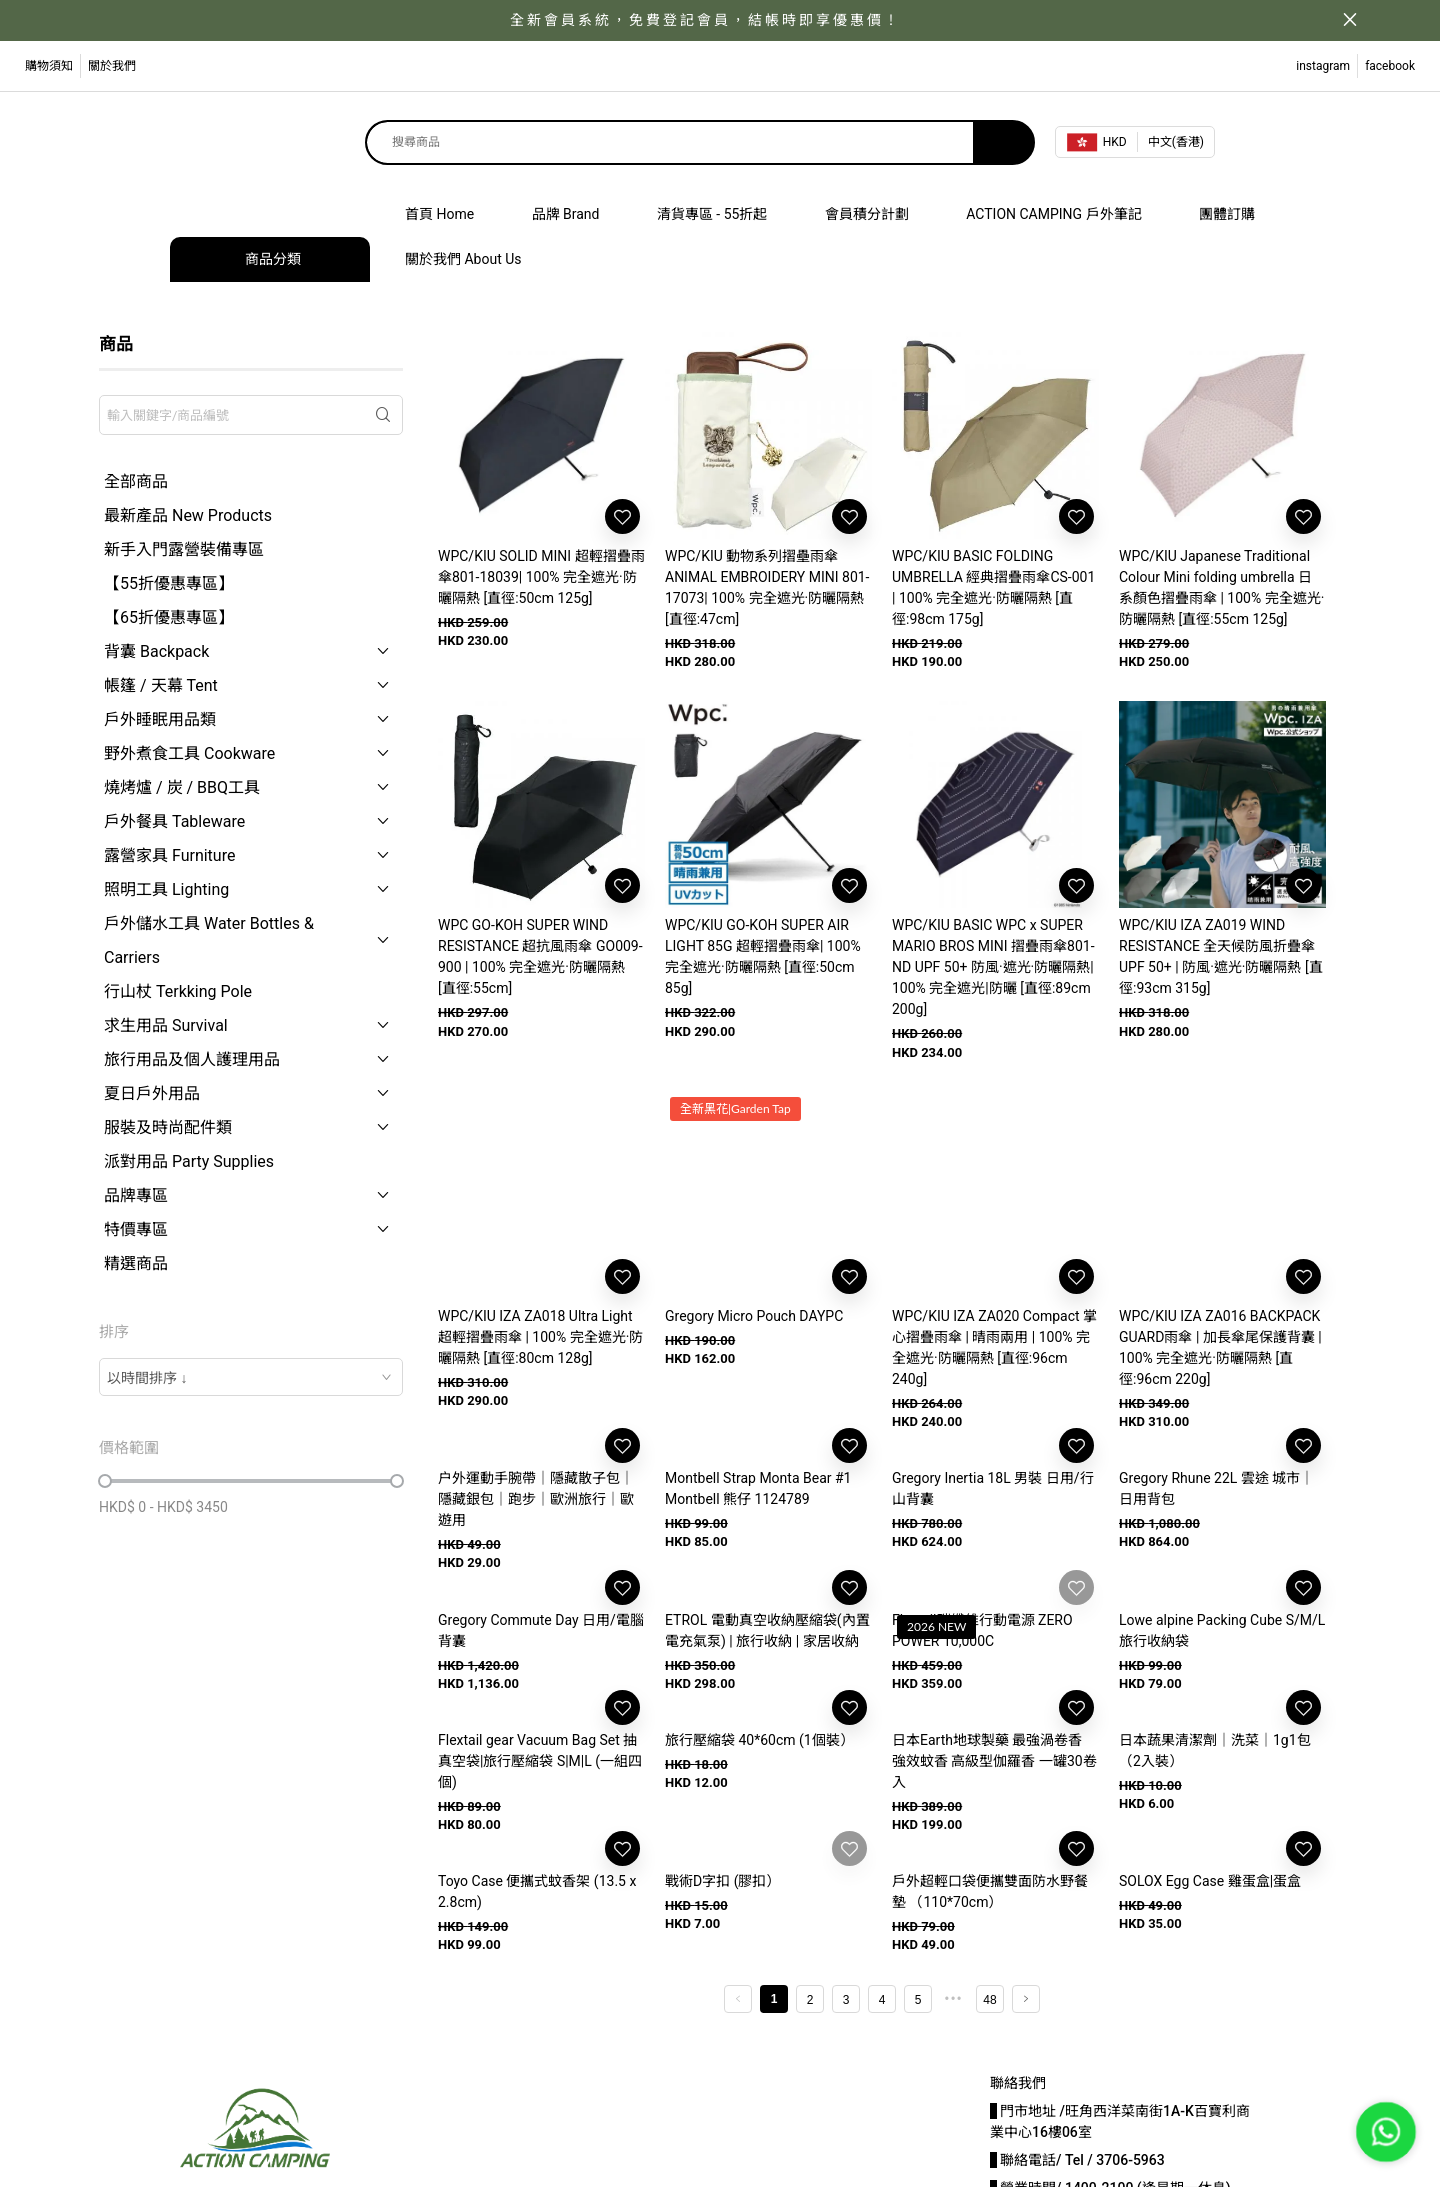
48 (989, 2000)
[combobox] (251, 1377)
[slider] (105, 1481)
